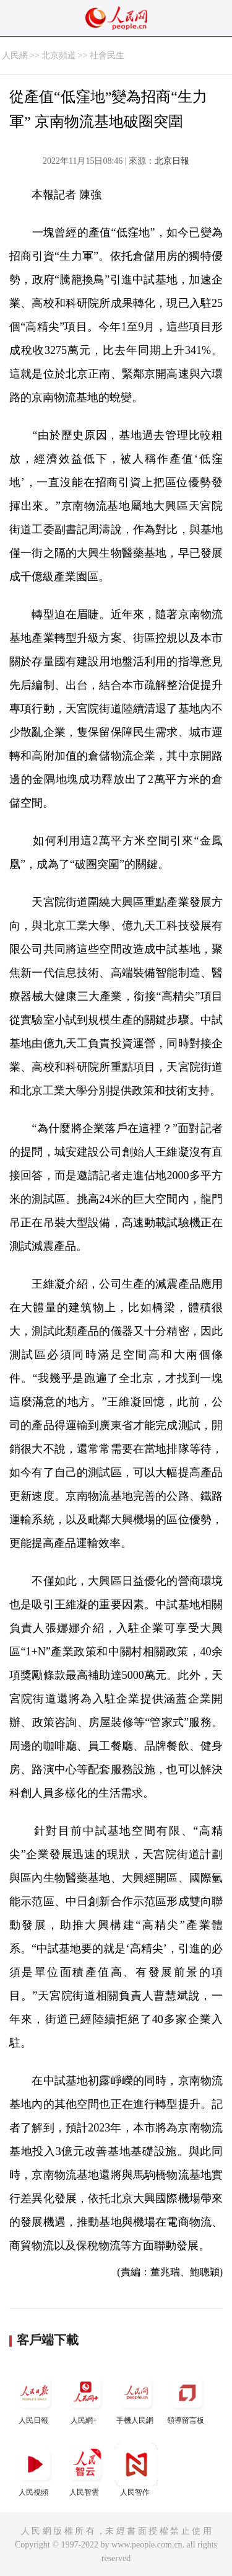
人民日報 (34, 2398)
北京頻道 (58, 55)
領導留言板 (186, 2398)
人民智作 (136, 2470)
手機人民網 (136, 2398)
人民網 (15, 55)
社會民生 (107, 55)
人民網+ (85, 2398)
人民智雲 (85, 2470)
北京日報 (172, 161)
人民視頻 (34, 2470)
